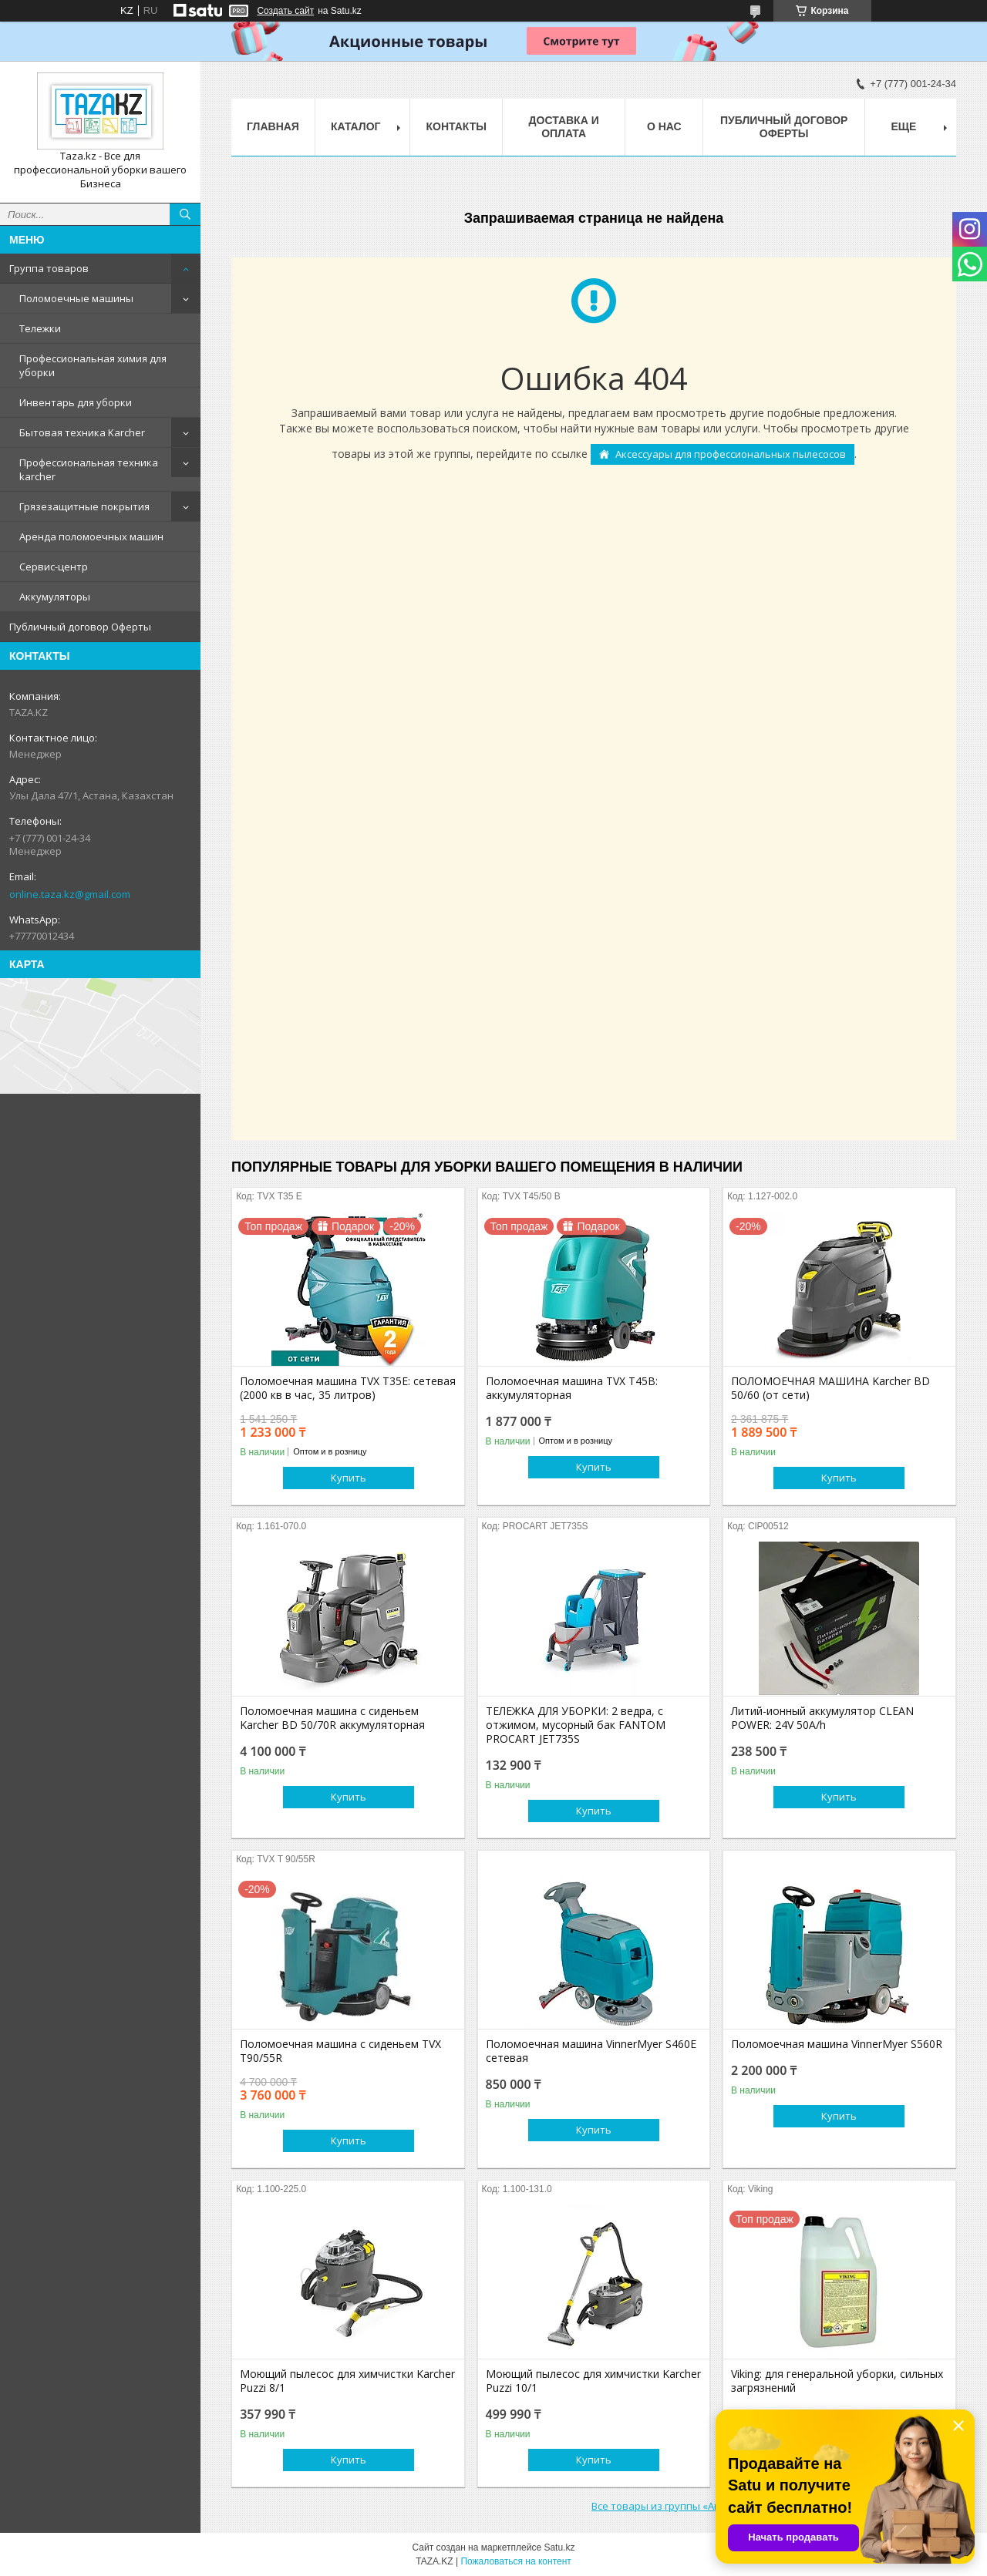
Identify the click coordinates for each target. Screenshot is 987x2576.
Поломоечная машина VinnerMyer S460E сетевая (591, 2051)
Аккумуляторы (54, 597)
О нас (664, 126)
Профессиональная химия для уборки (93, 365)
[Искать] (185, 214)
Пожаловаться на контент (515, 2561)
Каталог (356, 126)
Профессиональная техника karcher (88, 469)
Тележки (40, 328)
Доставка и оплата (564, 127)
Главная (273, 126)
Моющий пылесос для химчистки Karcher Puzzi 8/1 (347, 2381)
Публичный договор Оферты (80, 627)
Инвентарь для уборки (75, 402)
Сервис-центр (53, 566)
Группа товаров (49, 268)
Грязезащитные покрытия (84, 506)
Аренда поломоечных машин (91, 536)
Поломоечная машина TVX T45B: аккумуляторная (572, 1388)
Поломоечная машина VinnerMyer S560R (836, 2044)
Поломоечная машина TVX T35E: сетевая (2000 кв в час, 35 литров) (348, 1388)
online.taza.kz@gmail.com (69, 894)
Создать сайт (285, 10)
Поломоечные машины (76, 298)
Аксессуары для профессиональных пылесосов (730, 454)
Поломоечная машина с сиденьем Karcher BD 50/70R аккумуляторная (332, 1718)
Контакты (456, 126)
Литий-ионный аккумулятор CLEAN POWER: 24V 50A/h (822, 1718)
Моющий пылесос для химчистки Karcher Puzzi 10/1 (593, 2381)
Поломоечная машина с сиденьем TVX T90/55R (340, 2051)
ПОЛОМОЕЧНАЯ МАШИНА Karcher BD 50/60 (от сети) (830, 1388)
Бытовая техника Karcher (82, 432)
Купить (348, 1478)
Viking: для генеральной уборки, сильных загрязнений (837, 2381)
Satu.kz (559, 2547)
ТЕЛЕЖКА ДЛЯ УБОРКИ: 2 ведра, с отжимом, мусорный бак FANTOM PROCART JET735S (575, 1725)
